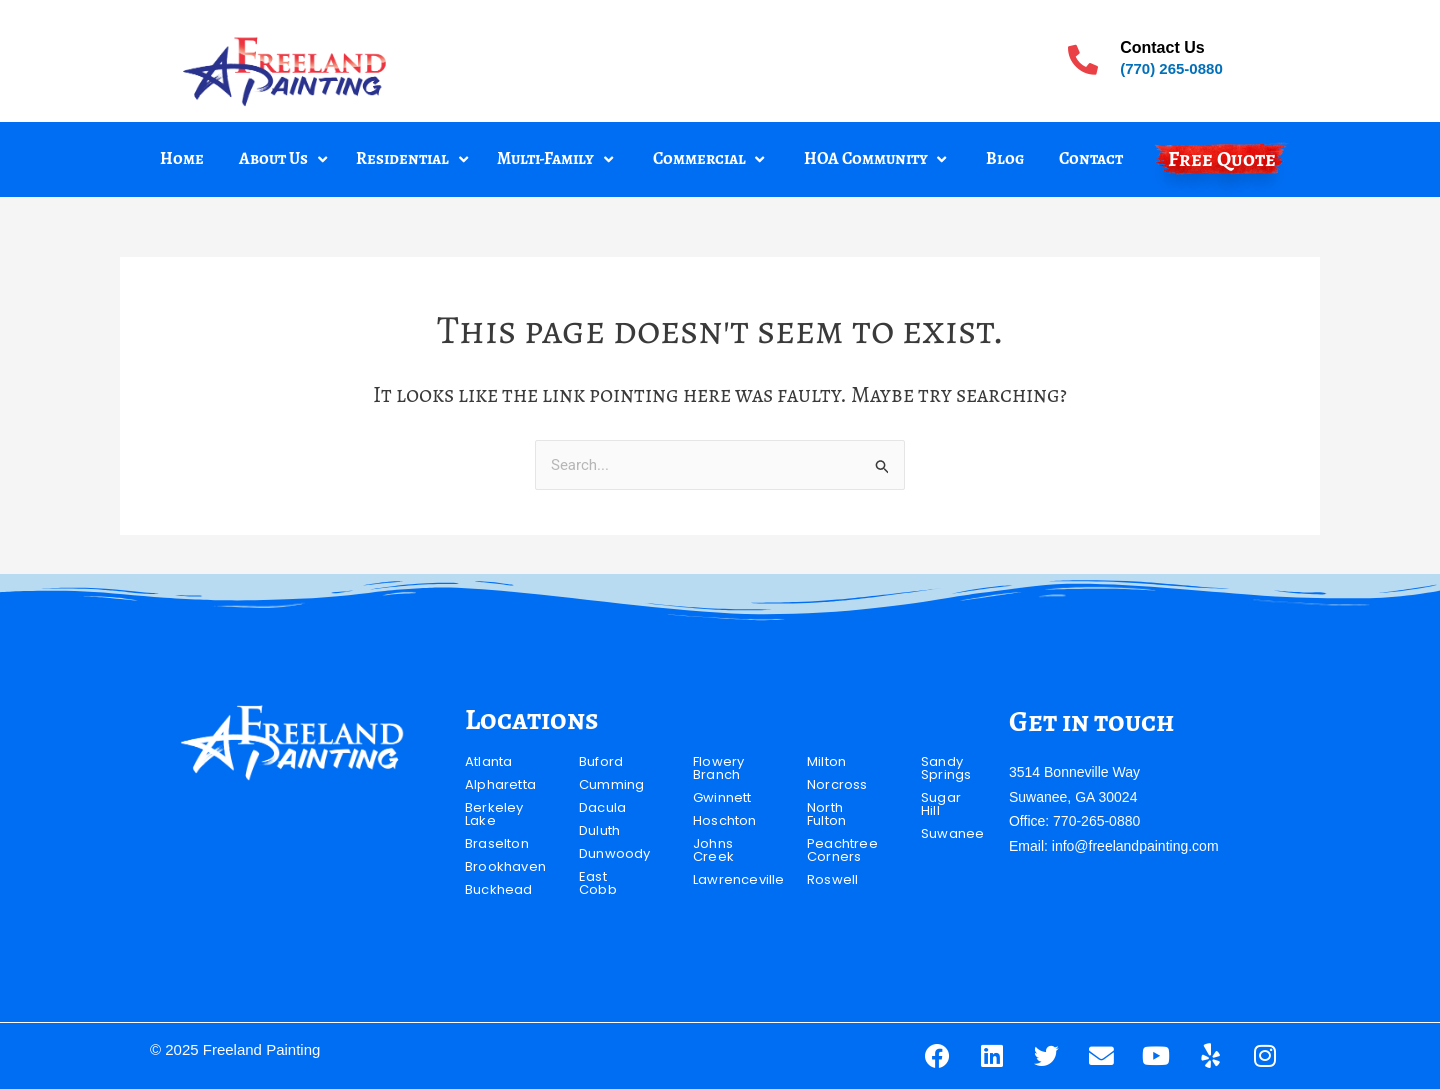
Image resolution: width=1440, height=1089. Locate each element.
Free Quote (1222, 159)
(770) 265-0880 (1171, 68)
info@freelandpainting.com (1135, 846)
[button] (285, 159)
